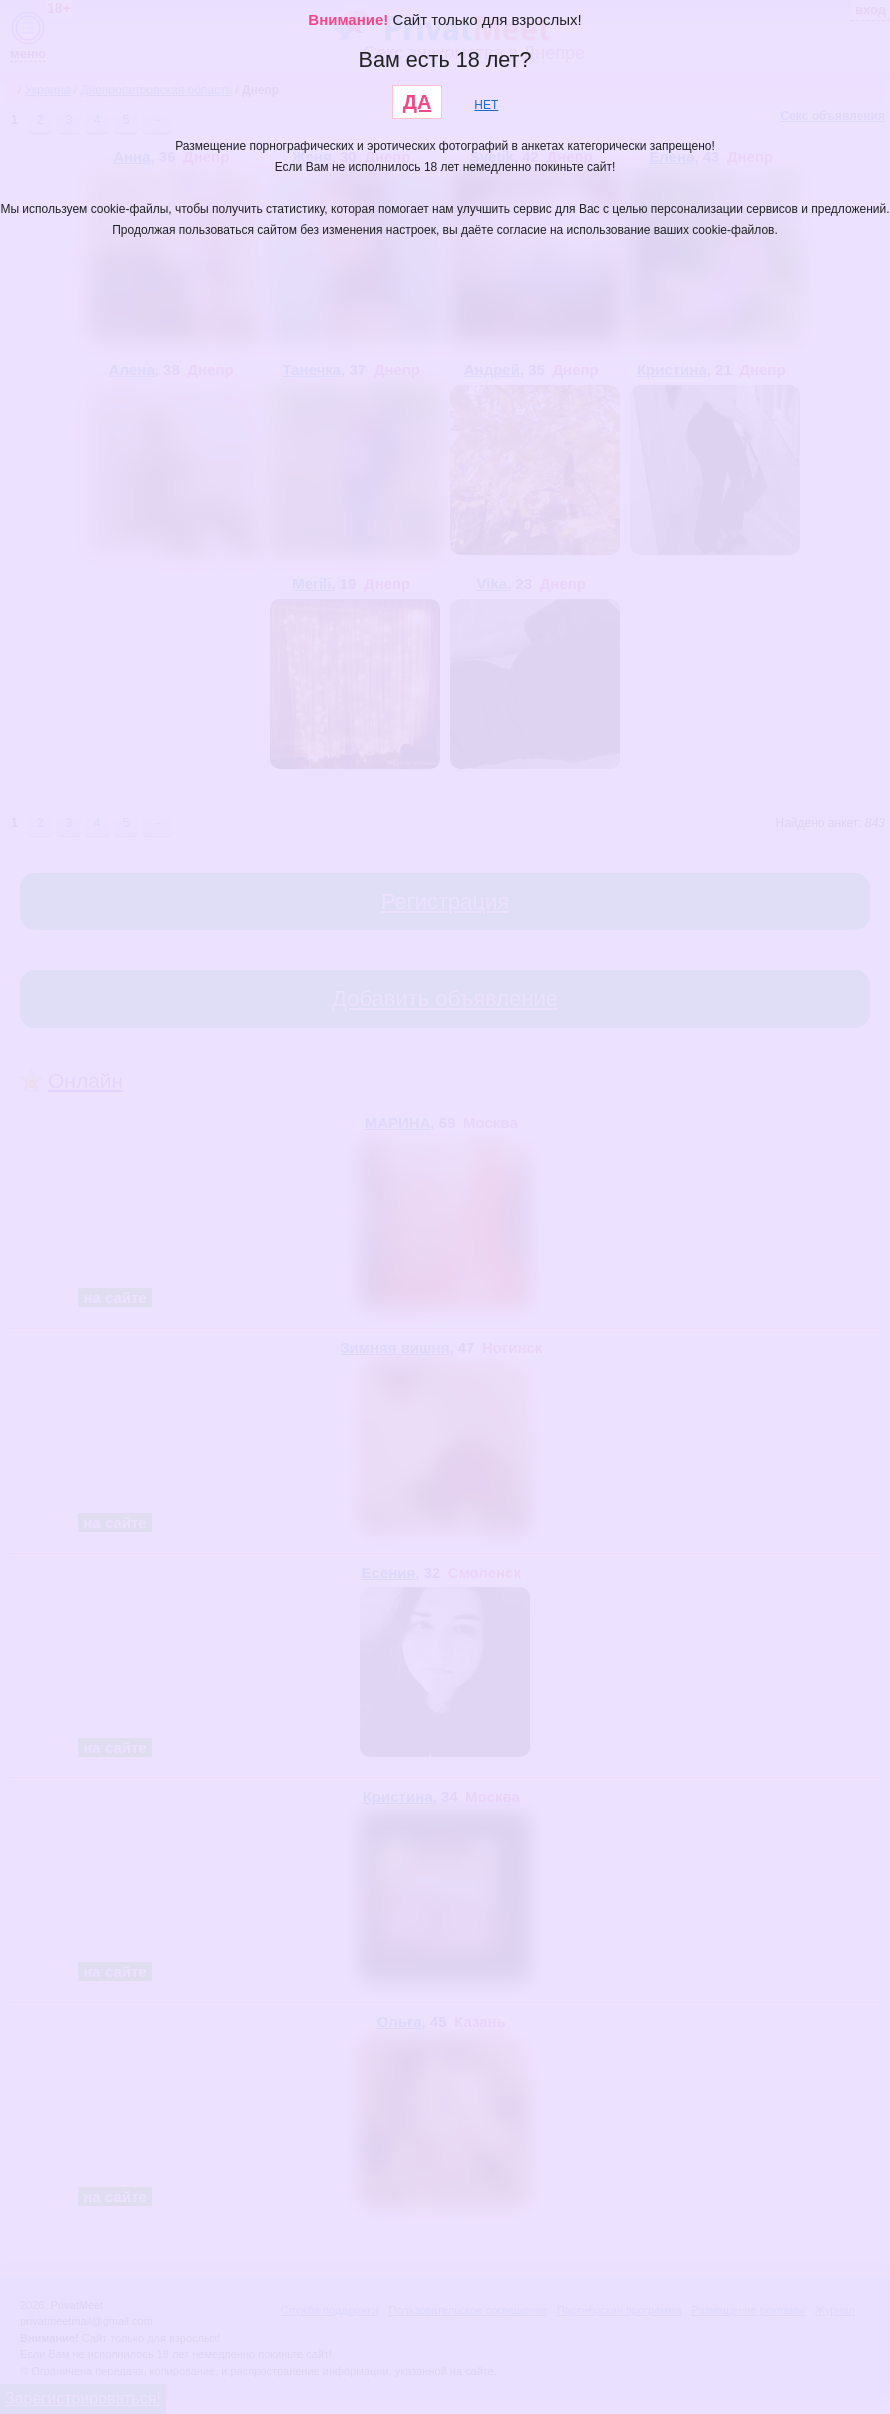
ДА (417, 102)
